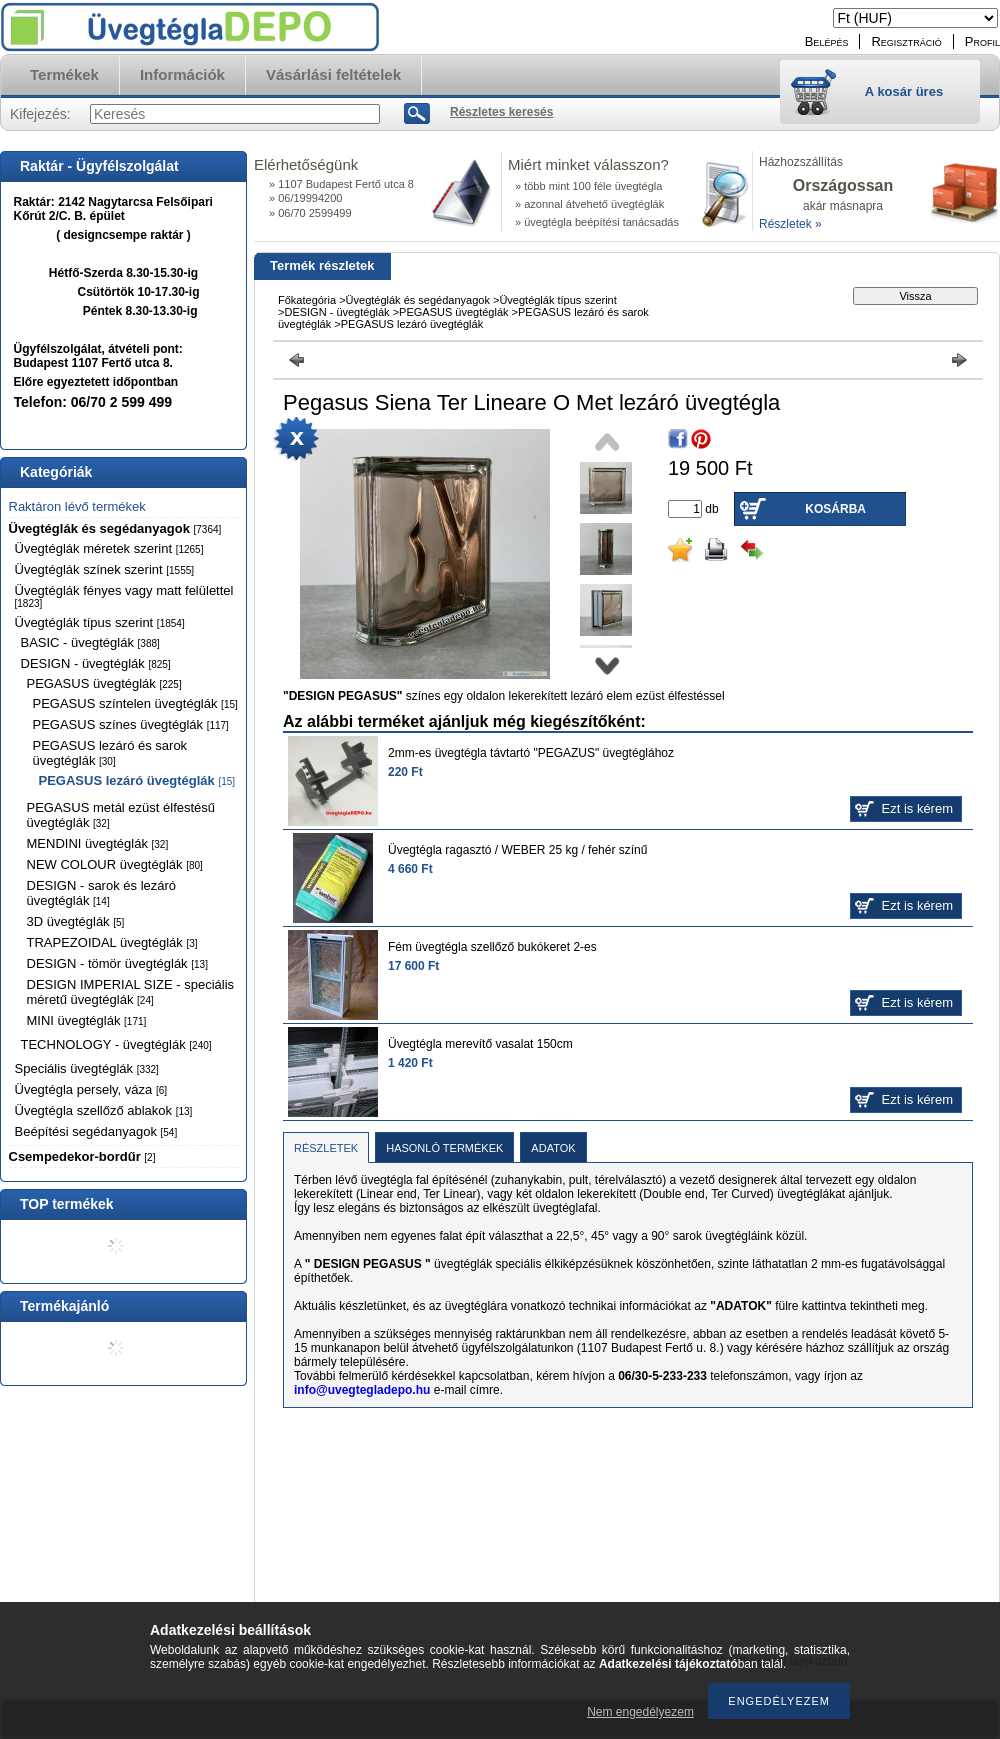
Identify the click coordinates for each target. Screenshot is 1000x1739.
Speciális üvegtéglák (87, 1068)
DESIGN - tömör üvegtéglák (117, 963)
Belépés (827, 41)
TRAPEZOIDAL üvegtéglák (112, 942)
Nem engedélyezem (640, 1712)
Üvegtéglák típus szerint (100, 622)
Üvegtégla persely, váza (91, 1089)
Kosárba (835, 509)
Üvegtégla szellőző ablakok (104, 1110)
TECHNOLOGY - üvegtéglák (116, 1044)
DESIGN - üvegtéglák (96, 663)
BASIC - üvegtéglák (90, 642)
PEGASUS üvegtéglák (104, 683)
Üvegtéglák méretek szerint (109, 548)
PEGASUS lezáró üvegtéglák (137, 780)
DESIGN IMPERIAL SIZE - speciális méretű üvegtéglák (131, 992)
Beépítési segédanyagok (96, 1131)
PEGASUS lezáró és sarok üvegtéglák (110, 753)
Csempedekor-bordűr (82, 1156)
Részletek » (790, 224)
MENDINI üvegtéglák (98, 843)
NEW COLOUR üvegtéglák (115, 864)
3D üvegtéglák (76, 921)
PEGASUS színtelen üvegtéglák (135, 703)
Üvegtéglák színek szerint (105, 569)
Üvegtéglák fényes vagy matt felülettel (124, 596)
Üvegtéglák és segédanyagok (115, 528)
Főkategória (307, 300)
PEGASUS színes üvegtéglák (131, 724)
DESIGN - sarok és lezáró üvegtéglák (102, 893)
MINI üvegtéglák (87, 1020)
